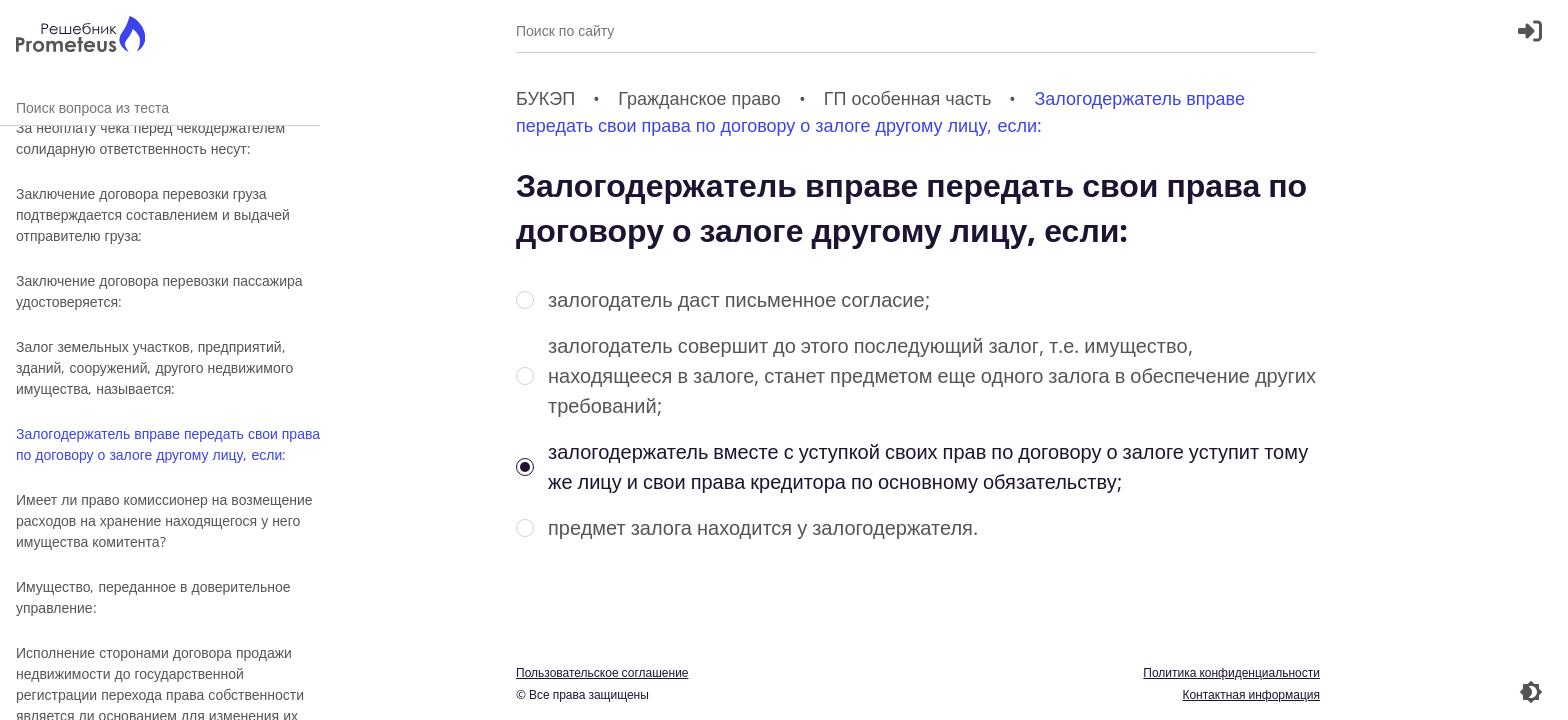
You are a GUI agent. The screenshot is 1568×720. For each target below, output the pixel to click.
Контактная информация (1251, 694)
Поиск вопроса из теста (160, 107)
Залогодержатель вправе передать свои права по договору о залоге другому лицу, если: (168, 444)
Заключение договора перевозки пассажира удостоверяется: (159, 291)
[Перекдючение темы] (1531, 692)
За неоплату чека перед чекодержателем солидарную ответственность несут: (150, 138)
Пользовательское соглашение (602, 672)
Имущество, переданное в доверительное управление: (153, 597)
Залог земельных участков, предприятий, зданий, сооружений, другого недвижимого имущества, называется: (154, 367)
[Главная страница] (80, 36)
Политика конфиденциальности (1231, 672)
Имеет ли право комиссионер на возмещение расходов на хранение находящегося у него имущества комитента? (164, 520)
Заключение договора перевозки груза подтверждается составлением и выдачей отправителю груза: (153, 214)
